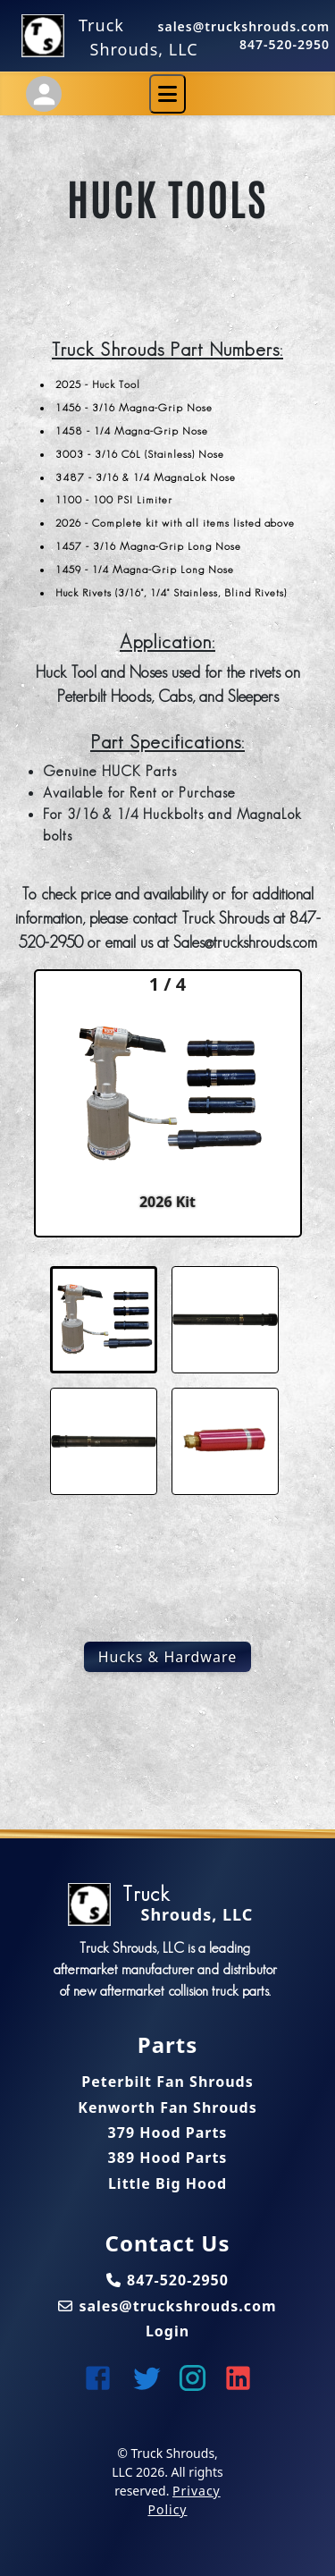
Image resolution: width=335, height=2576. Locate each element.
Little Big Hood (167, 2183)
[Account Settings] (43, 94)
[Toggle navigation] (167, 94)
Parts (167, 2045)
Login (167, 2331)
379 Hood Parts (168, 2132)
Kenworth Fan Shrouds (167, 2107)
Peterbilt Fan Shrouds (167, 2081)
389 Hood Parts (168, 2157)
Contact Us (167, 2243)
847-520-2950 (284, 44)
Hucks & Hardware (168, 1657)
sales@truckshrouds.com (244, 26)
